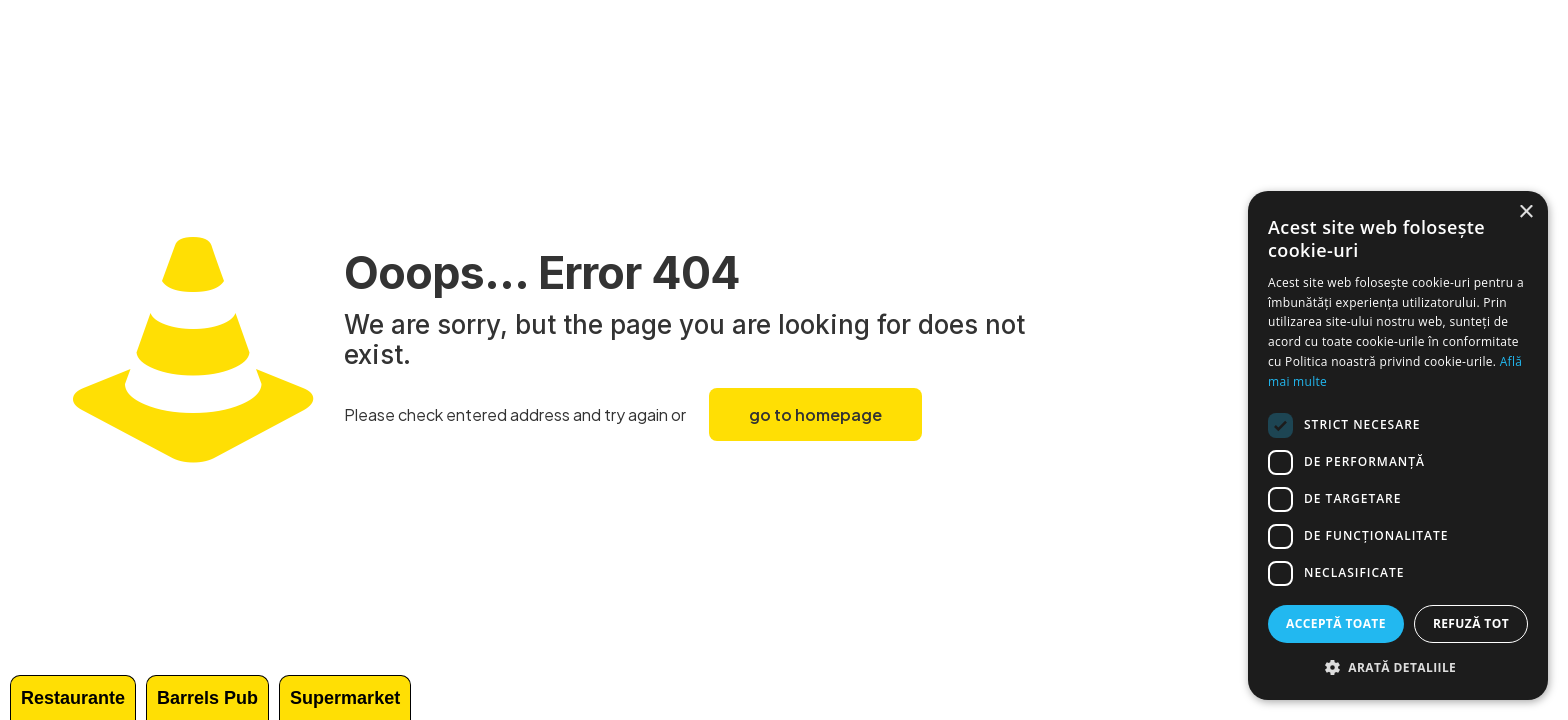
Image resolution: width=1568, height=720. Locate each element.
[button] (1398, 668)
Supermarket (345, 698)
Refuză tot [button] (1471, 623)
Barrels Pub (207, 698)
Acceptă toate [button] (1336, 623)
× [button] (1525, 212)
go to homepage (815, 414)
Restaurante (73, 698)
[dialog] (1398, 445)
